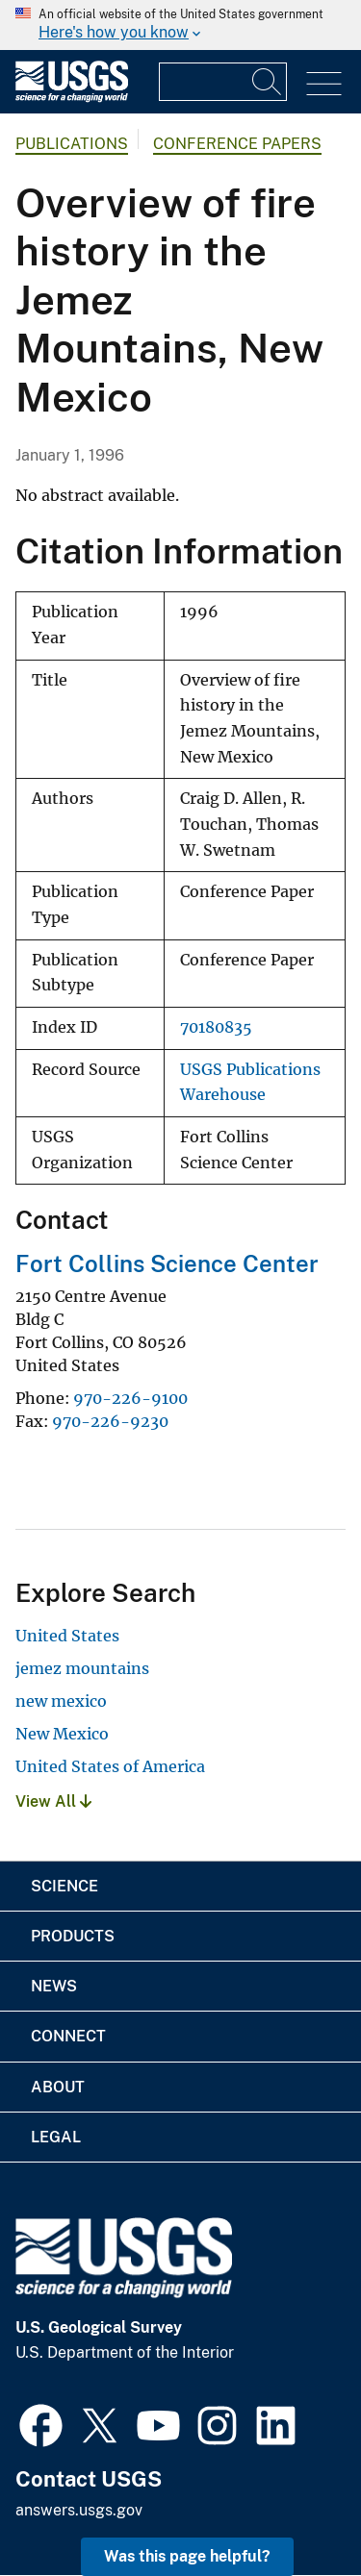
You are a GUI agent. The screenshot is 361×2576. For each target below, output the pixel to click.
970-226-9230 (110, 1421)
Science (64, 1886)
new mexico (61, 1701)
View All (53, 1801)
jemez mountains (82, 1668)
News (54, 1986)
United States (67, 1635)
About (58, 2087)
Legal (56, 2137)
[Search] (267, 82)
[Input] (223, 82)
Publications (71, 144)
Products (73, 1936)
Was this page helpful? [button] (187, 2556)
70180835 (216, 1027)
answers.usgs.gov (78, 2510)
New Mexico (62, 1733)
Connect (68, 2036)
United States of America (110, 1766)
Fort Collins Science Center (167, 1263)
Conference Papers (237, 144)
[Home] (71, 97)
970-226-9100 (130, 1398)
